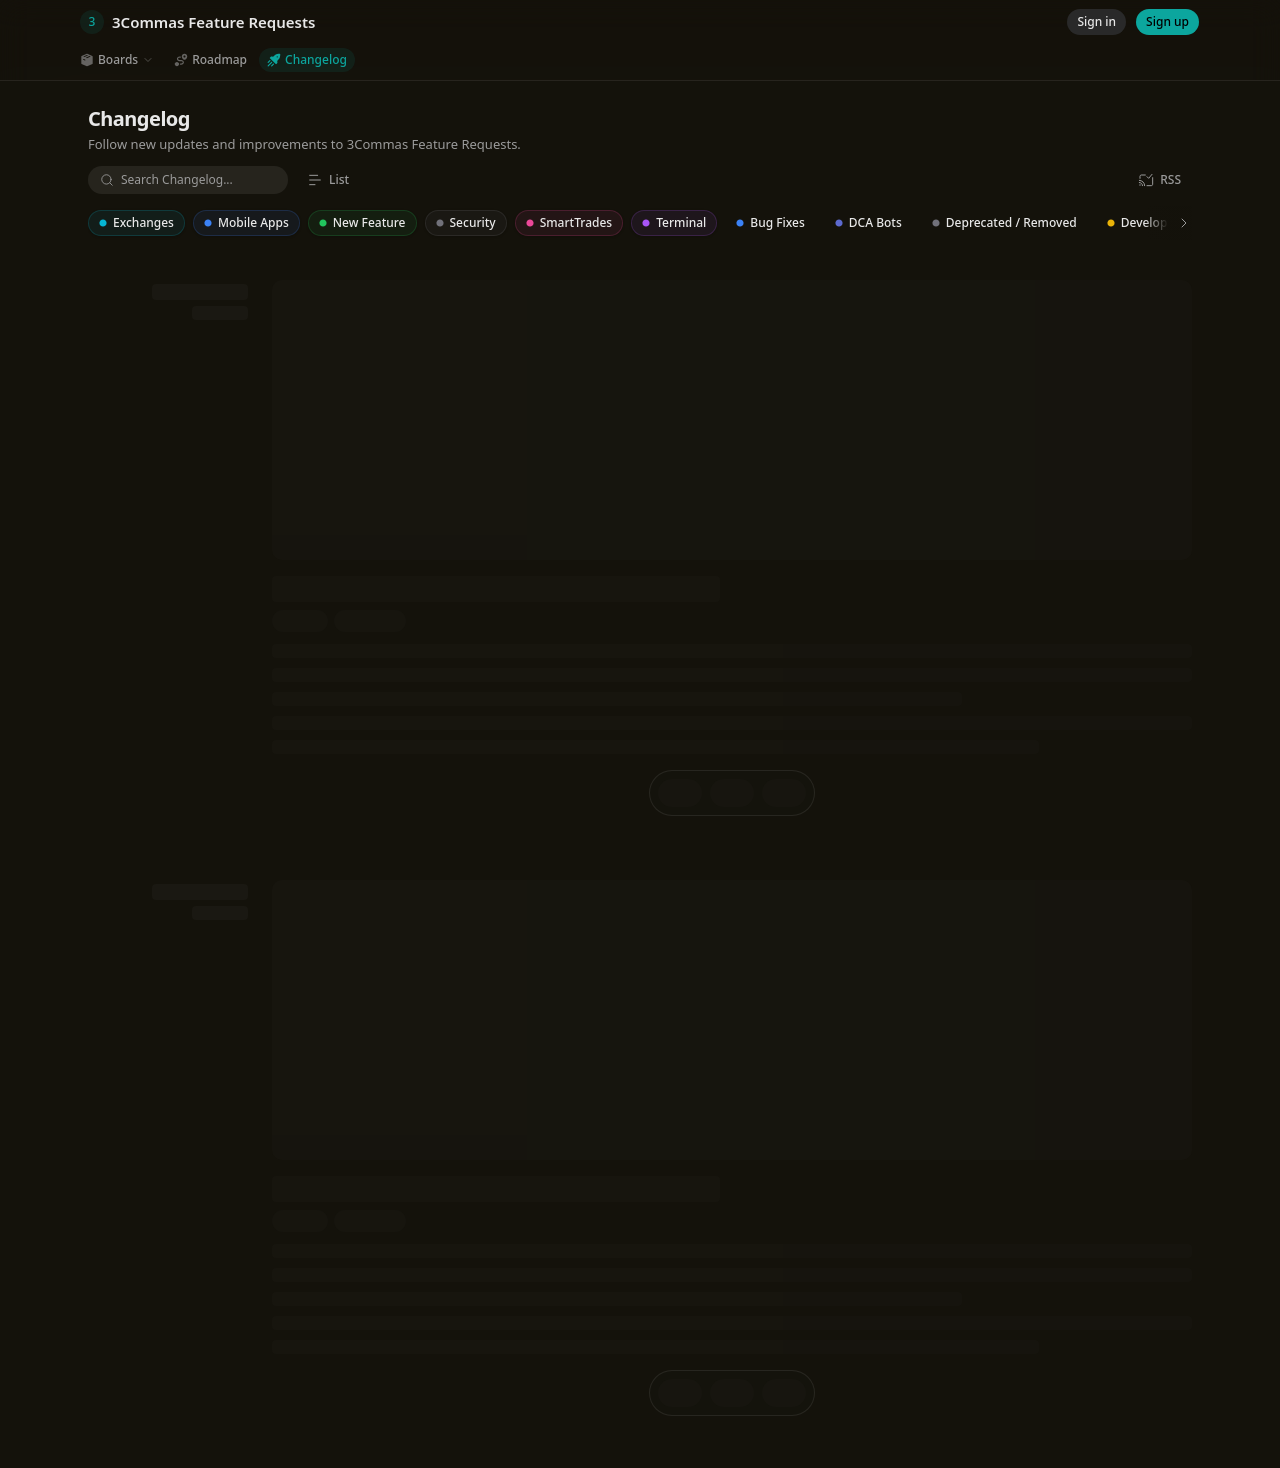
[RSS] (1159, 180)
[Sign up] (1167, 22)
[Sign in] (1096, 22)
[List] (328, 180)
